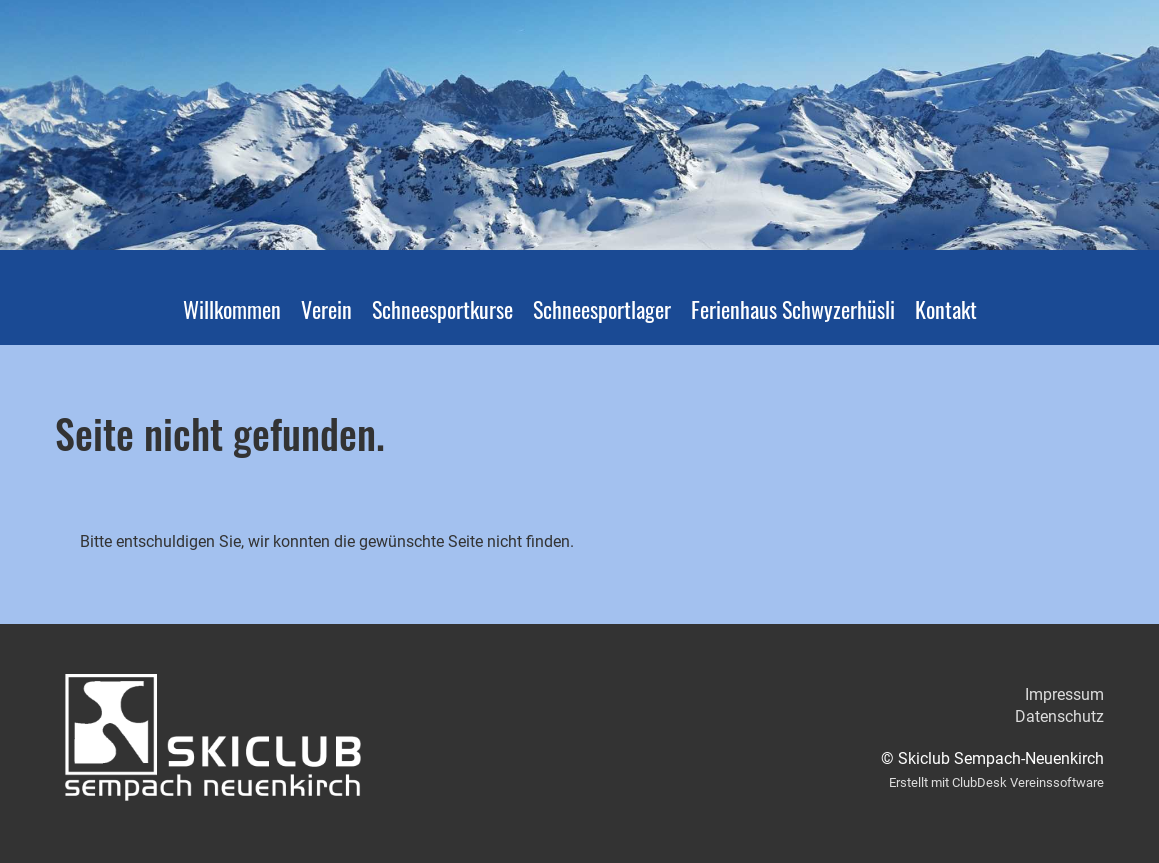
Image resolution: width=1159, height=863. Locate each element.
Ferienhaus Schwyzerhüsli (793, 309)
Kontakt (946, 309)
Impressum (1064, 694)
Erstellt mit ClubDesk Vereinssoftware (996, 782)
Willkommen (232, 309)
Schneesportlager (602, 309)
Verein (326, 309)
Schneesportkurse (442, 309)
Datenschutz (1059, 716)
